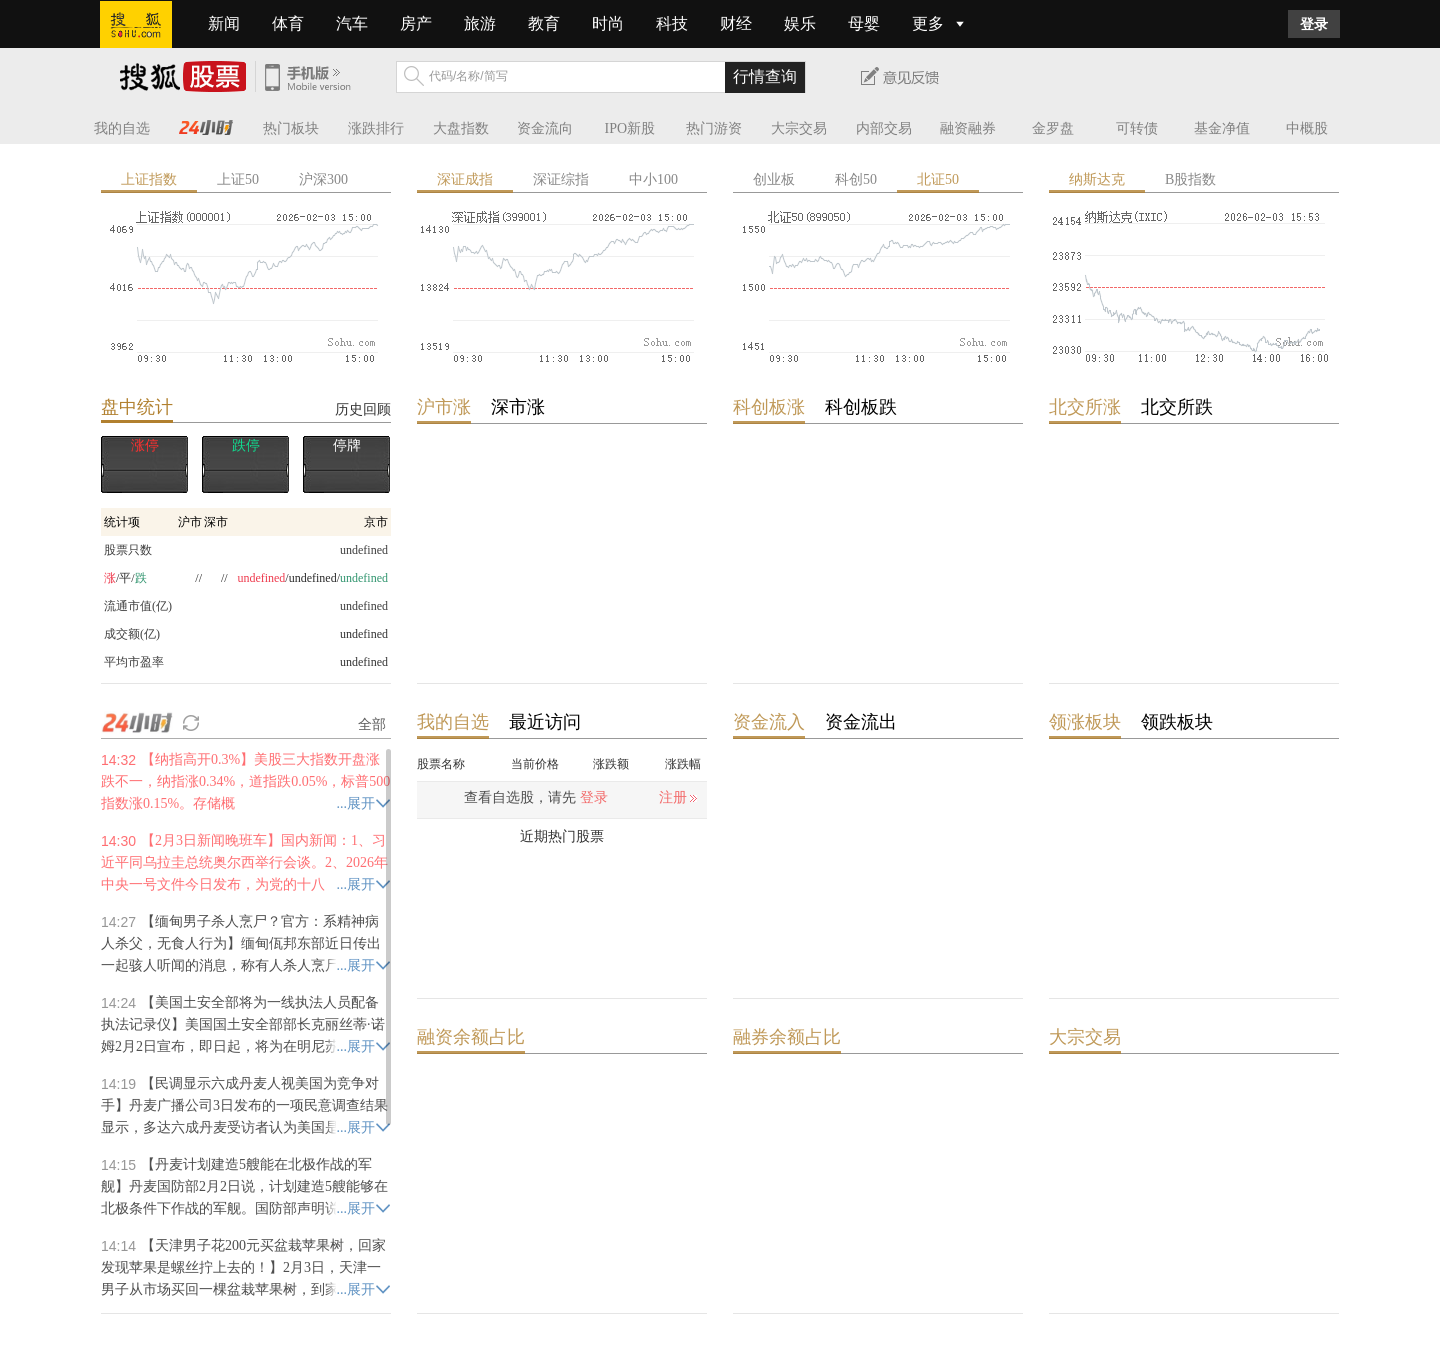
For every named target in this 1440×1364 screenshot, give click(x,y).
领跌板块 (1177, 722)
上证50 (238, 179)
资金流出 (861, 722)
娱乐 (800, 23)
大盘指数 (461, 128)
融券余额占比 (787, 1037)
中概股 (1307, 128)
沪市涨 (444, 407)
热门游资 (714, 128)
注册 (673, 797)
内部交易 (884, 128)
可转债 (1137, 128)
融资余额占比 (471, 1037)
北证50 (938, 179)
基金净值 (1222, 128)
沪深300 (323, 179)
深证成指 (465, 179)
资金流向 (545, 128)
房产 (416, 23)
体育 (288, 23)
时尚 (608, 23)
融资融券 (968, 128)
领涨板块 (1085, 722)
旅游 (480, 23)
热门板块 (291, 128)
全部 (372, 724)
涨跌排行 (376, 128)
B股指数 (1190, 179)
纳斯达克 (1097, 179)
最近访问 (545, 722)
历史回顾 (363, 409)
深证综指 (561, 179)
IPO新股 (630, 128)
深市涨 (518, 407)
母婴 (864, 23)
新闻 (224, 23)
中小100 (653, 179)
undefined (364, 634)
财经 (736, 23)
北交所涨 (1085, 407)
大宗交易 (799, 128)
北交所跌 (1177, 407)
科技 (672, 23)
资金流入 (769, 722)
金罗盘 (1053, 128)
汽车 (352, 23)
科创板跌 (861, 407)
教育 (544, 23)
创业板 (774, 179)
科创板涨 (769, 407)
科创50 (856, 179)
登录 (1314, 24)
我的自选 (122, 128)
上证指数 (149, 179)
